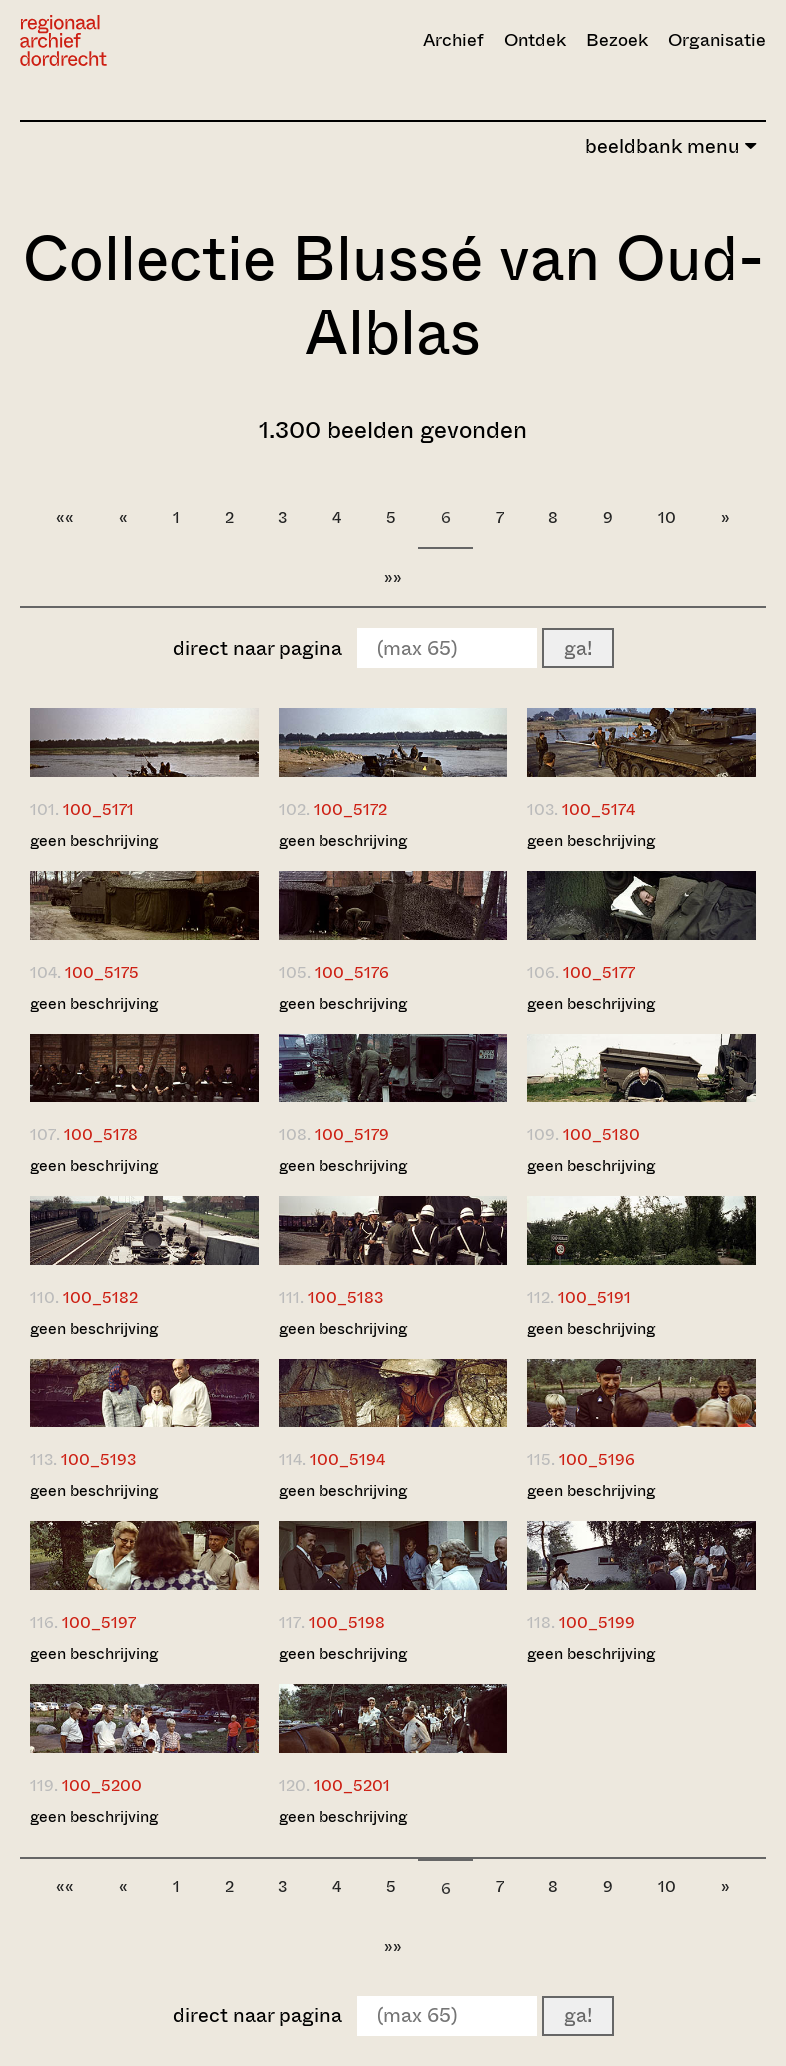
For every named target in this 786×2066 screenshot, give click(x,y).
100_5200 (102, 1785)
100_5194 (347, 1459)
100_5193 (98, 1459)
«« (65, 517)
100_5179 (352, 1134)
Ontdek (535, 40)
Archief (453, 40)
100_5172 (350, 809)
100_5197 (99, 1622)
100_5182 (100, 1297)
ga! (578, 648)
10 (667, 517)
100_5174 (598, 809)
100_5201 (352, 1785)
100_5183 (345, 1297)
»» (393, 577)
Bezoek (617, 40)
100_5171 (98, 809)
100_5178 (101, 1134)
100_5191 (594, 1297)
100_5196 (597, 1459)
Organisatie (717, 40)
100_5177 (599, 972)
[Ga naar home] (132, 40)
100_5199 (597, 1622)
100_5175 (102, 972)
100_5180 (601, 1134)
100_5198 (347, 1622)
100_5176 (352, 972)
